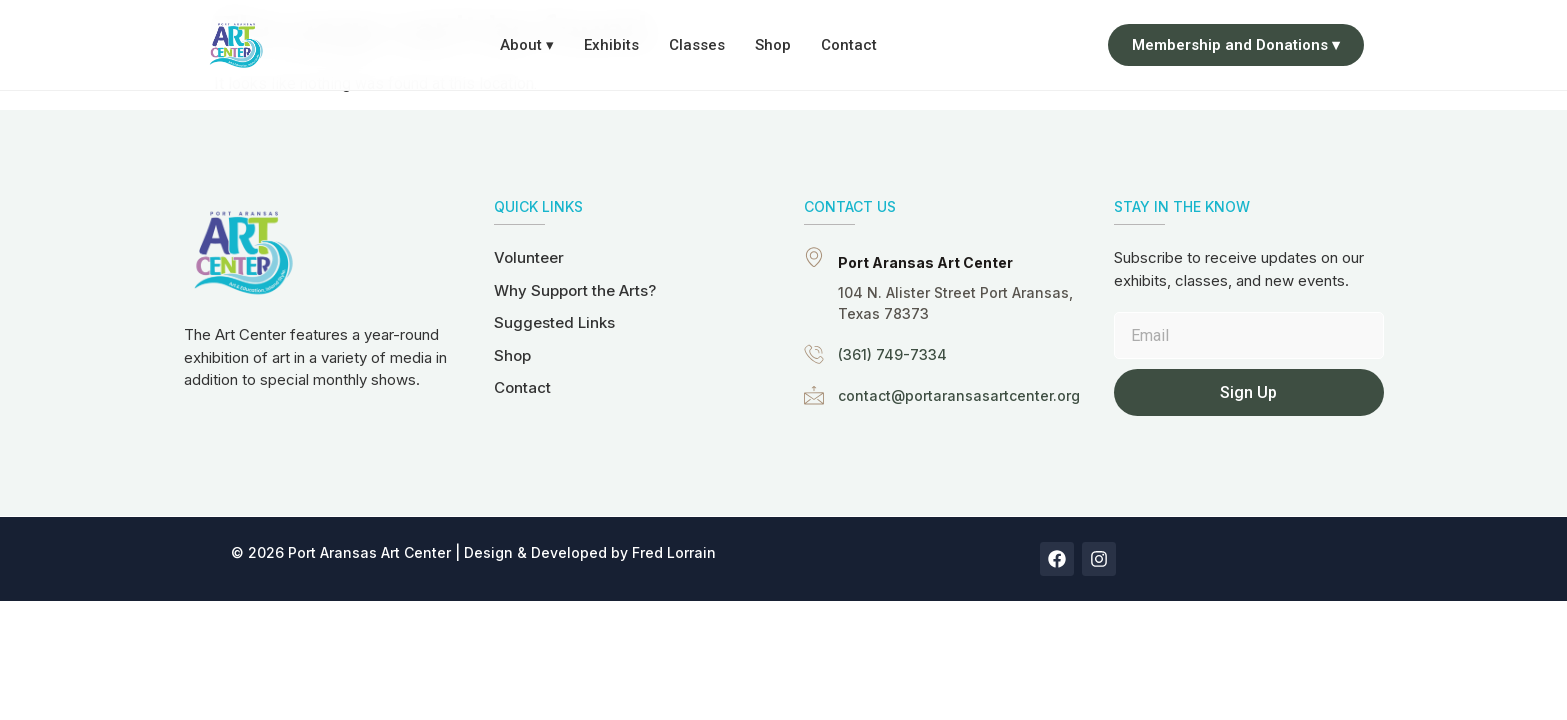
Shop (773, 45)
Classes (697, 45)
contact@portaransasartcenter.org (959, 395)
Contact (849, 45)
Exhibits (611, 45)
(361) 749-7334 (892, 354)
